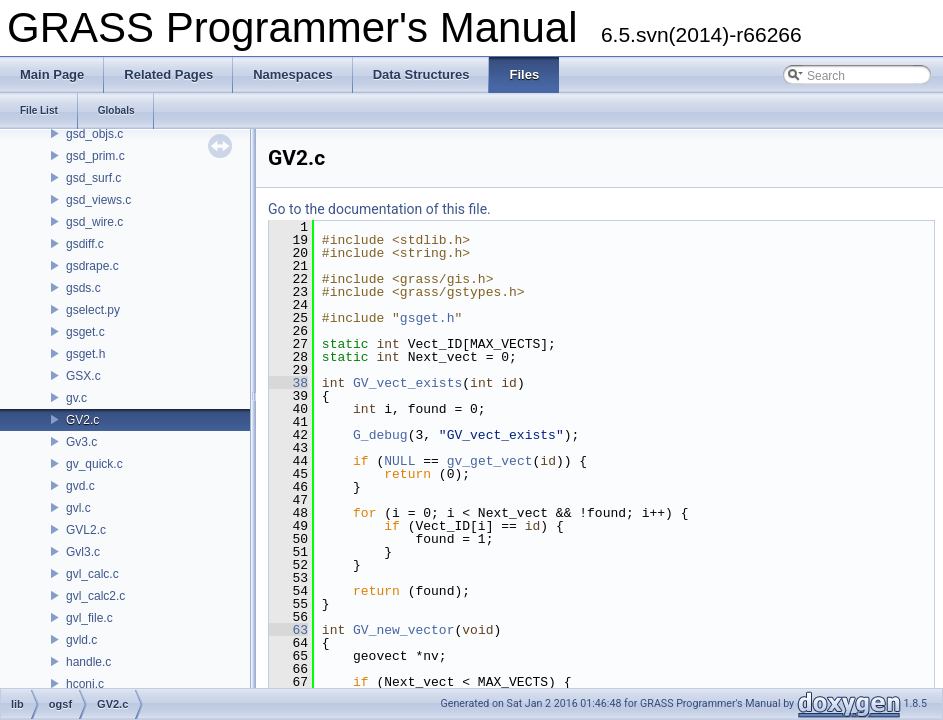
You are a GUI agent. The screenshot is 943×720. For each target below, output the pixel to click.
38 (288, 383)
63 (288, 630)
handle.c (88, 662)
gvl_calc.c (92, 574)
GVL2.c (86, 530)
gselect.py (93, 310)
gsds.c (83, 288)
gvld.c (81, 640)
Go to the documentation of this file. (379, 209)
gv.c (76, 398)
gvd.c (80, 486)
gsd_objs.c (94, 134)
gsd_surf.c (93, 178)
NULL (399, 461)
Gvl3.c (83, 552)
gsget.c (85, 332)
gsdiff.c (85, 244)
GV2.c (82, 420)
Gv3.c (81, 442)
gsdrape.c (92, 266)
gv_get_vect (490, 461)
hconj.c (85, 684)
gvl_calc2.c (95, 596)
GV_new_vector (403, 630)
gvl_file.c (89, 618)
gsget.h (85, 354)
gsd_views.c (98, 200)
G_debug (380, 435)
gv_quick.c (94, 464)
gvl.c (78, 508)
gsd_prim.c (95, 156)
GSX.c (83, 376)
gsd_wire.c (94, 222)
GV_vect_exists (407, 383)
